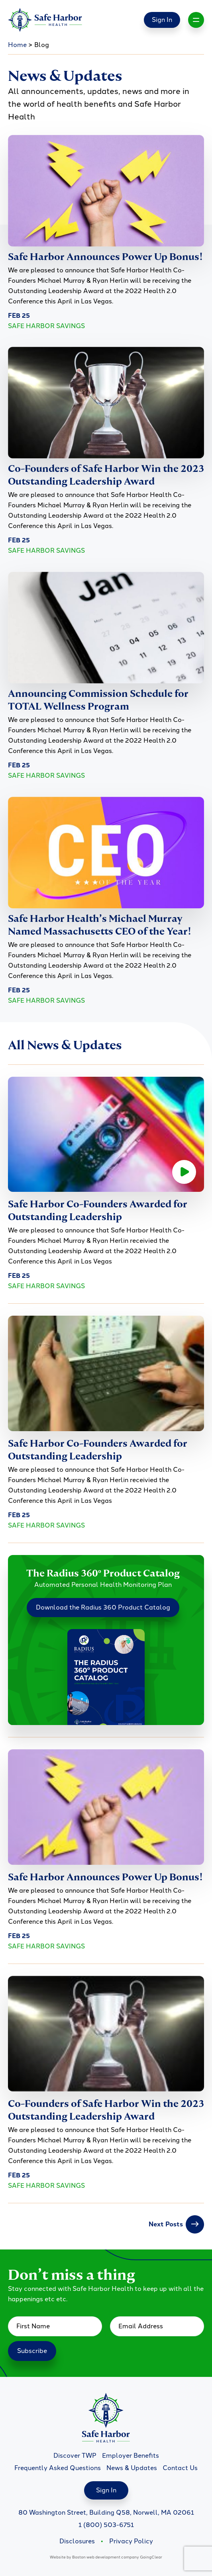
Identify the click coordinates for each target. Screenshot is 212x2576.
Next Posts (176, 2224)
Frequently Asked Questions (57, 2468)
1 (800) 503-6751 (106, 2525)
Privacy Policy (131, 2541)
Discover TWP (74, 2455)
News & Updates (131, 2468)
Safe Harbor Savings (46, 326)
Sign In (162, 19)
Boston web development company (105, 2557)
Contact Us (180, 2468)
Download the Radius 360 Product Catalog (103, 1607)
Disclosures (77, 2541)
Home (17, 45)
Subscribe (32, 2351)
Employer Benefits (130, 2455)
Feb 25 (19, 315)
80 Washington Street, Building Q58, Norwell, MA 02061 (106, 2512)
